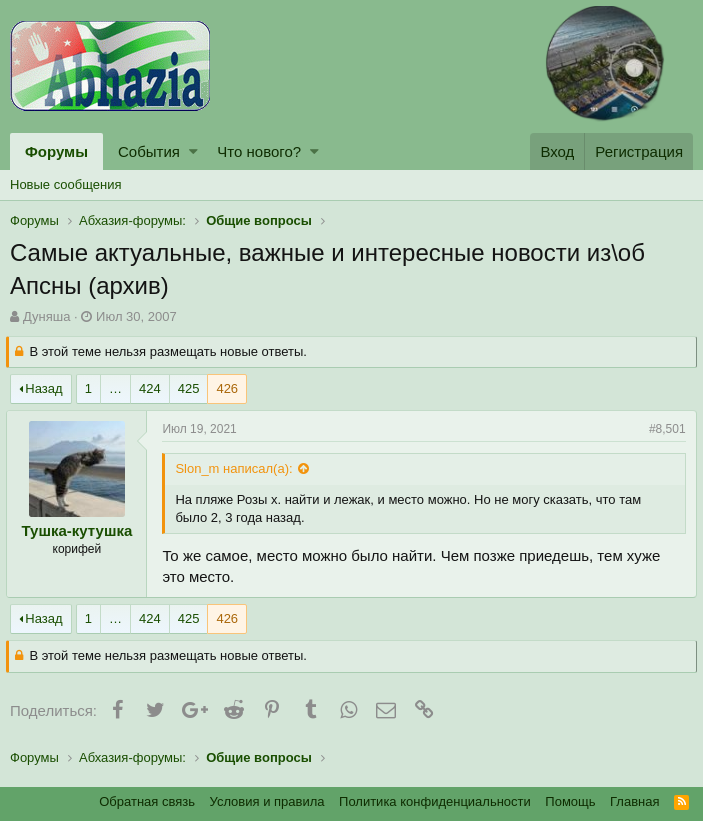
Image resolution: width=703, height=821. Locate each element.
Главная (634, 801)
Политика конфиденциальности (435, 801)
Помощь (570, 801)
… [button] (115, 388)
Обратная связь (147, 801)
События (149, 151)
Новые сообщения (66, 184)
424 (150, 388)
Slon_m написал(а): (237, 468)
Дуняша (46, 316)
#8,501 (663, 429)
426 (227, 388)
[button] (193, 151)
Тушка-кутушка (80, 530)
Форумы (56, 151)
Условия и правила (267, 801)
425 (189, 388)
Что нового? (259, 151)
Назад (43, 388)
